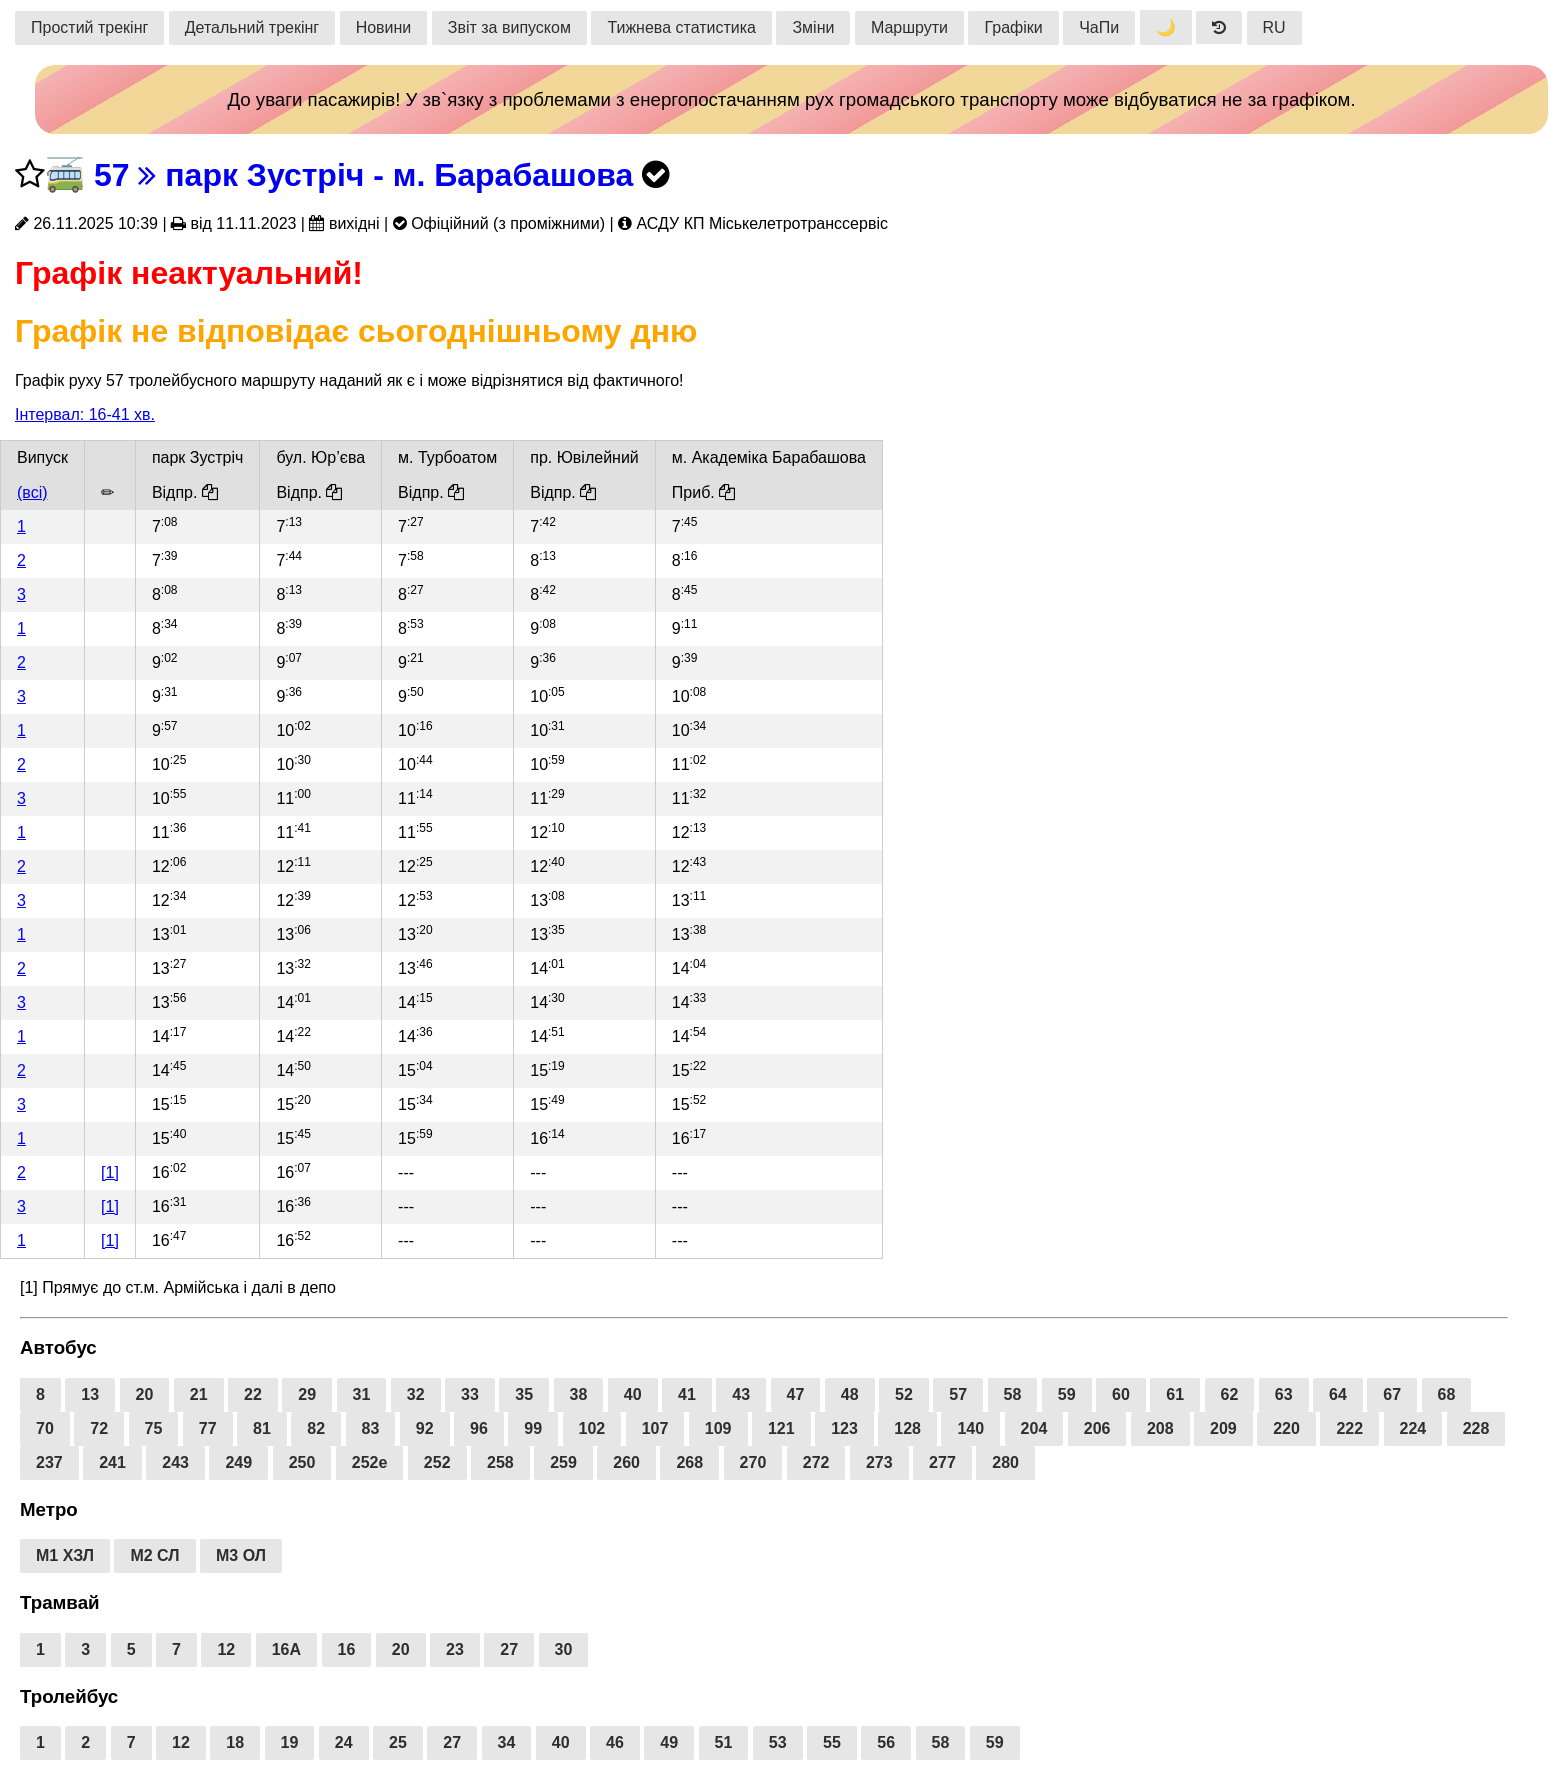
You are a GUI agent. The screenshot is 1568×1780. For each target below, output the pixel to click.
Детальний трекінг (252, 27)
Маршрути (909, 27)
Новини (384, 27)
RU (1274, 27)
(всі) (32, 492)
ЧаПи (1099, 27)
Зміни (813, 27)
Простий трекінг (89, 27)
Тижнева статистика (681, 27)
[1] (110, 1172)
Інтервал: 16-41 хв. (85, 414)
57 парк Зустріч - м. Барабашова (363, 175)
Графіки (1013, 27)
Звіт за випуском (509, 27)
